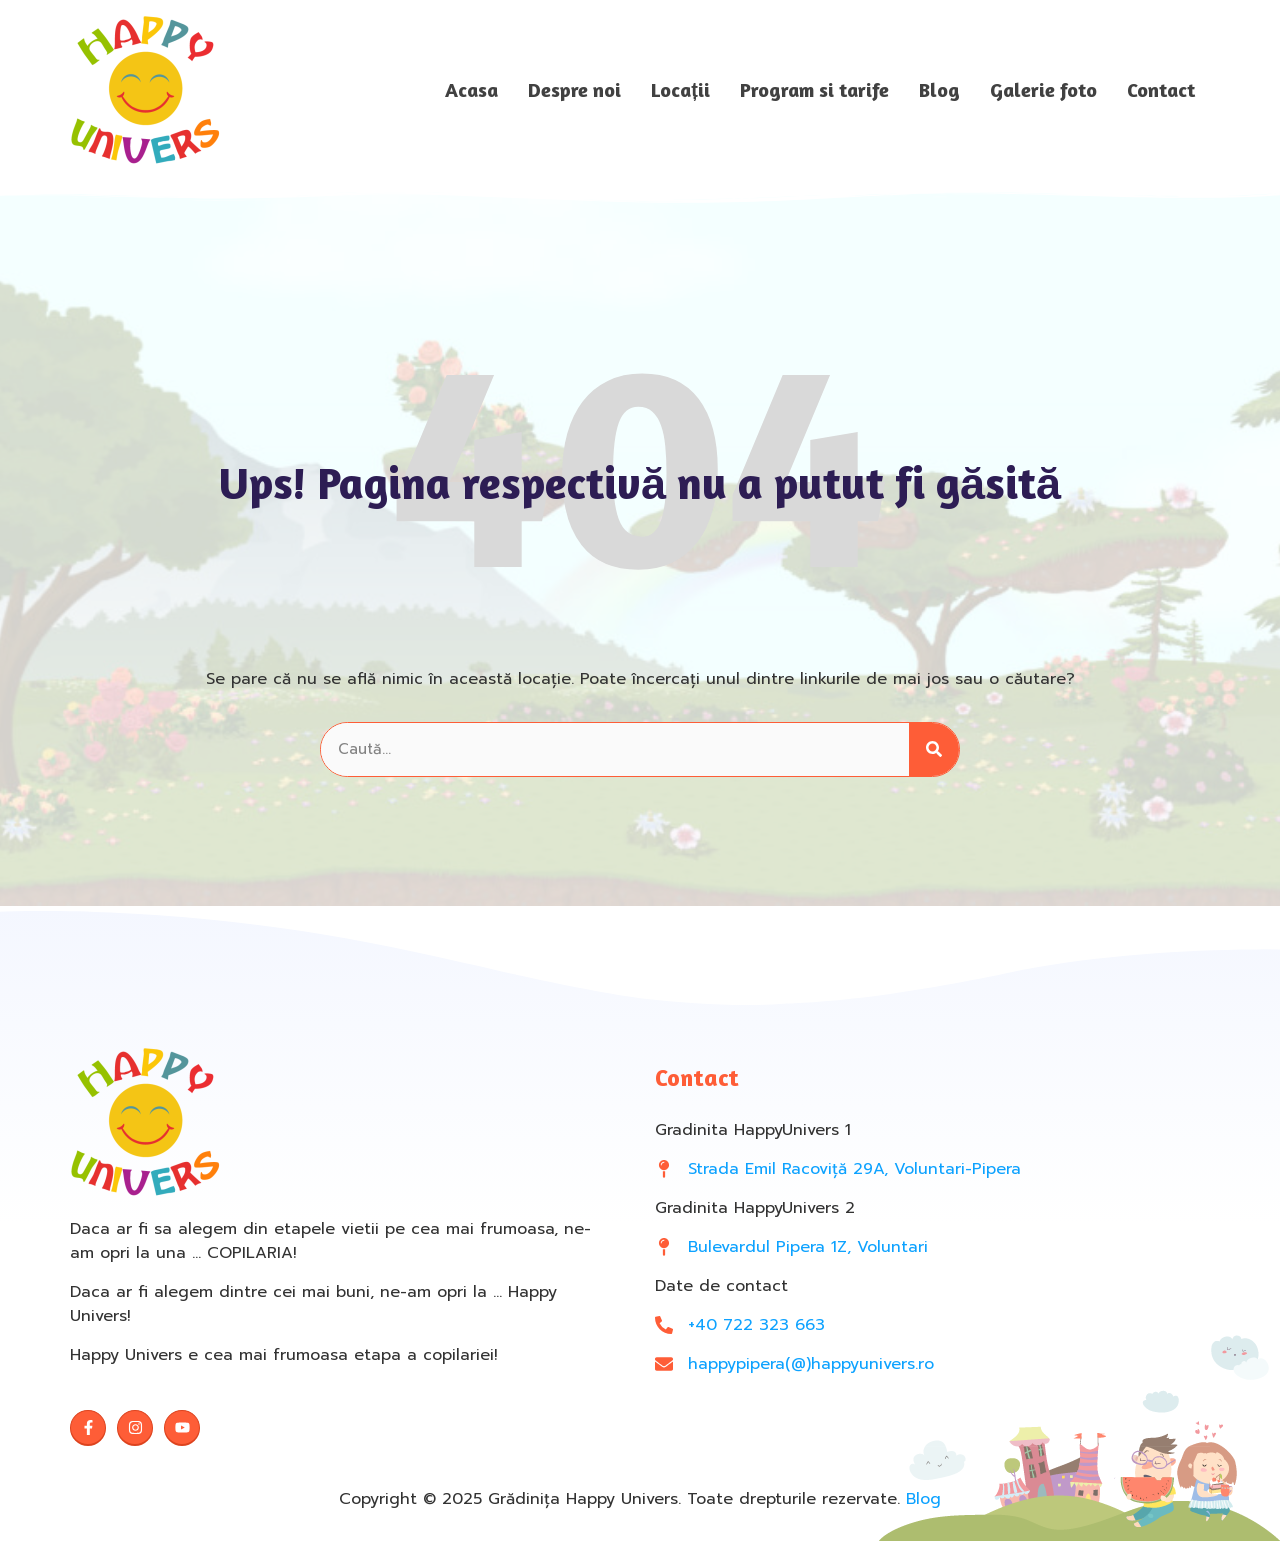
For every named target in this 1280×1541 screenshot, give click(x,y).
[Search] (934, 749)
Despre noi (574, 90)
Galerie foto (1043, 90)
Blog (939, 90)
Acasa (471, 90)
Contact (1161, 90)
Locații (680, 90)
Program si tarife (814, 90)
